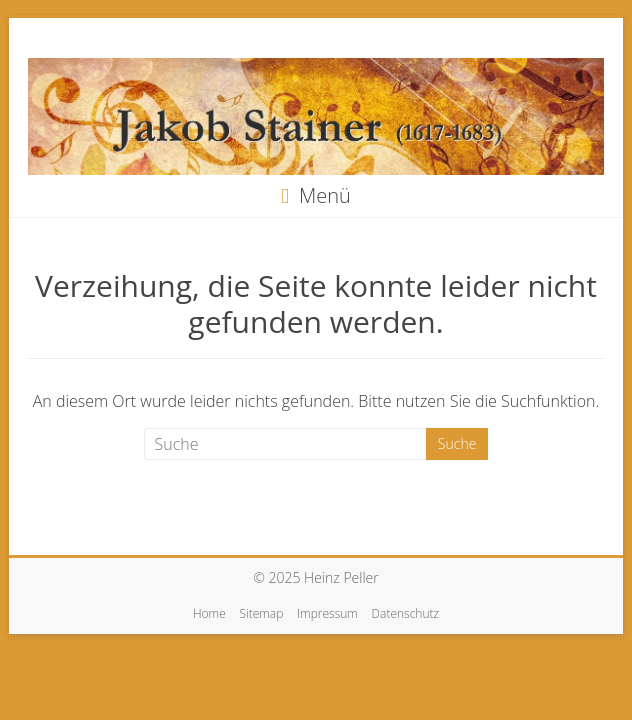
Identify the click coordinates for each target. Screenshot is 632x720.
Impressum (327, 613)
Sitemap (261, 613)
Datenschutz (406, 613)
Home (209, 613)
